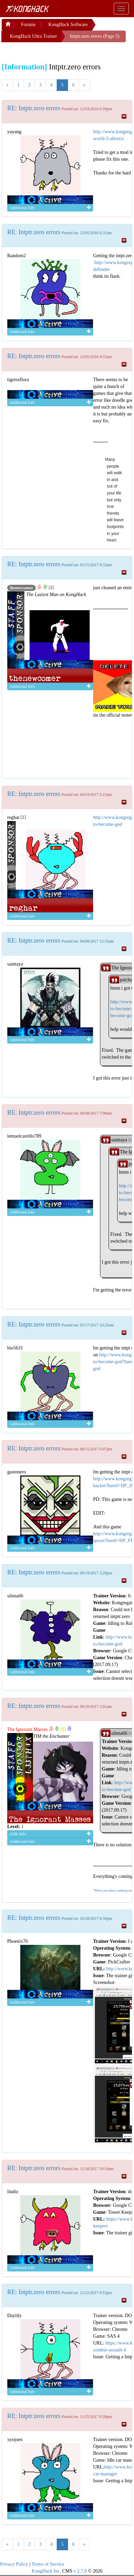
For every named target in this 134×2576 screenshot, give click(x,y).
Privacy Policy (14, 2564)
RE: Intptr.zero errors (33, 108)
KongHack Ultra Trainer (33, 36)
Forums (28, 24)
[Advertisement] (57, 50)
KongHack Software (68, 24)
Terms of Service (48, 2564)
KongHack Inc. (46, 2571)
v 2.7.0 (80, 2571)
